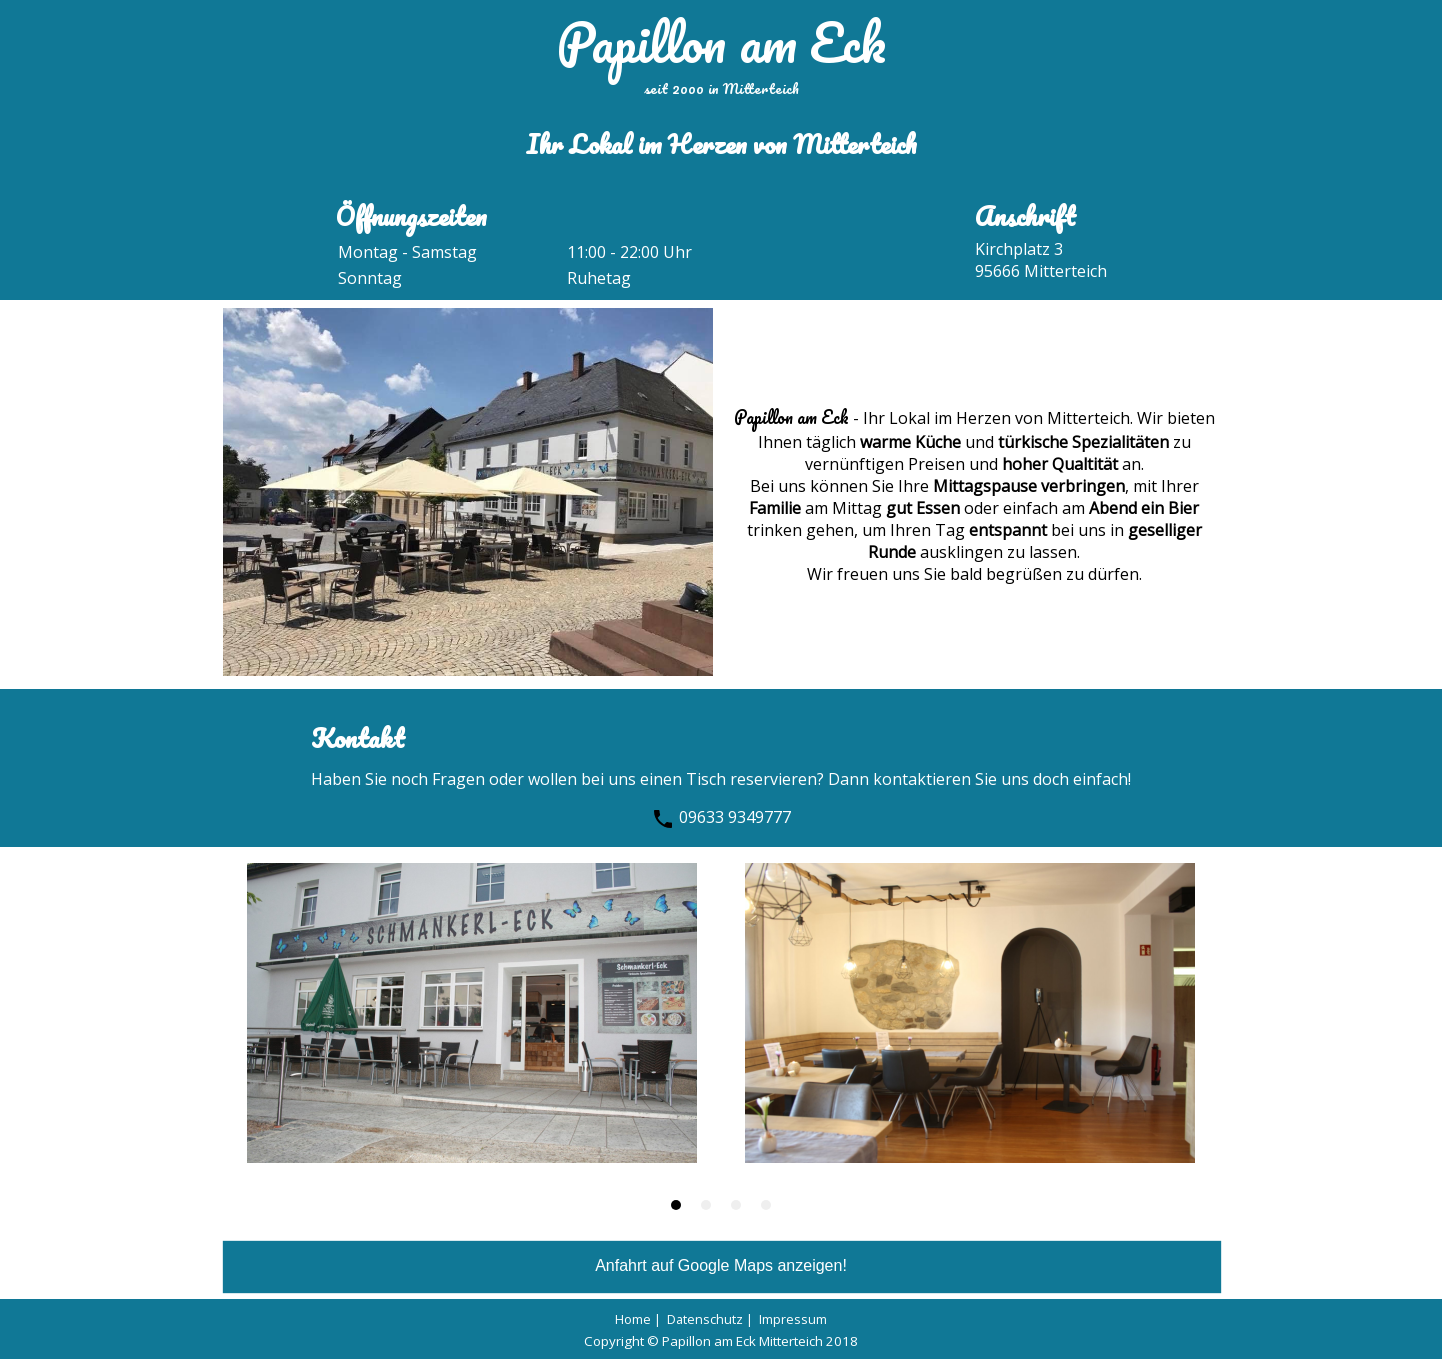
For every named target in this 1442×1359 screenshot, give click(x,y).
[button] (676, 1205)
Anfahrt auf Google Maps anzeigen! (721, 1265)
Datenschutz (705, 1319)
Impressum (793, 1319)
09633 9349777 (721, 817)
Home (633, 1319)
